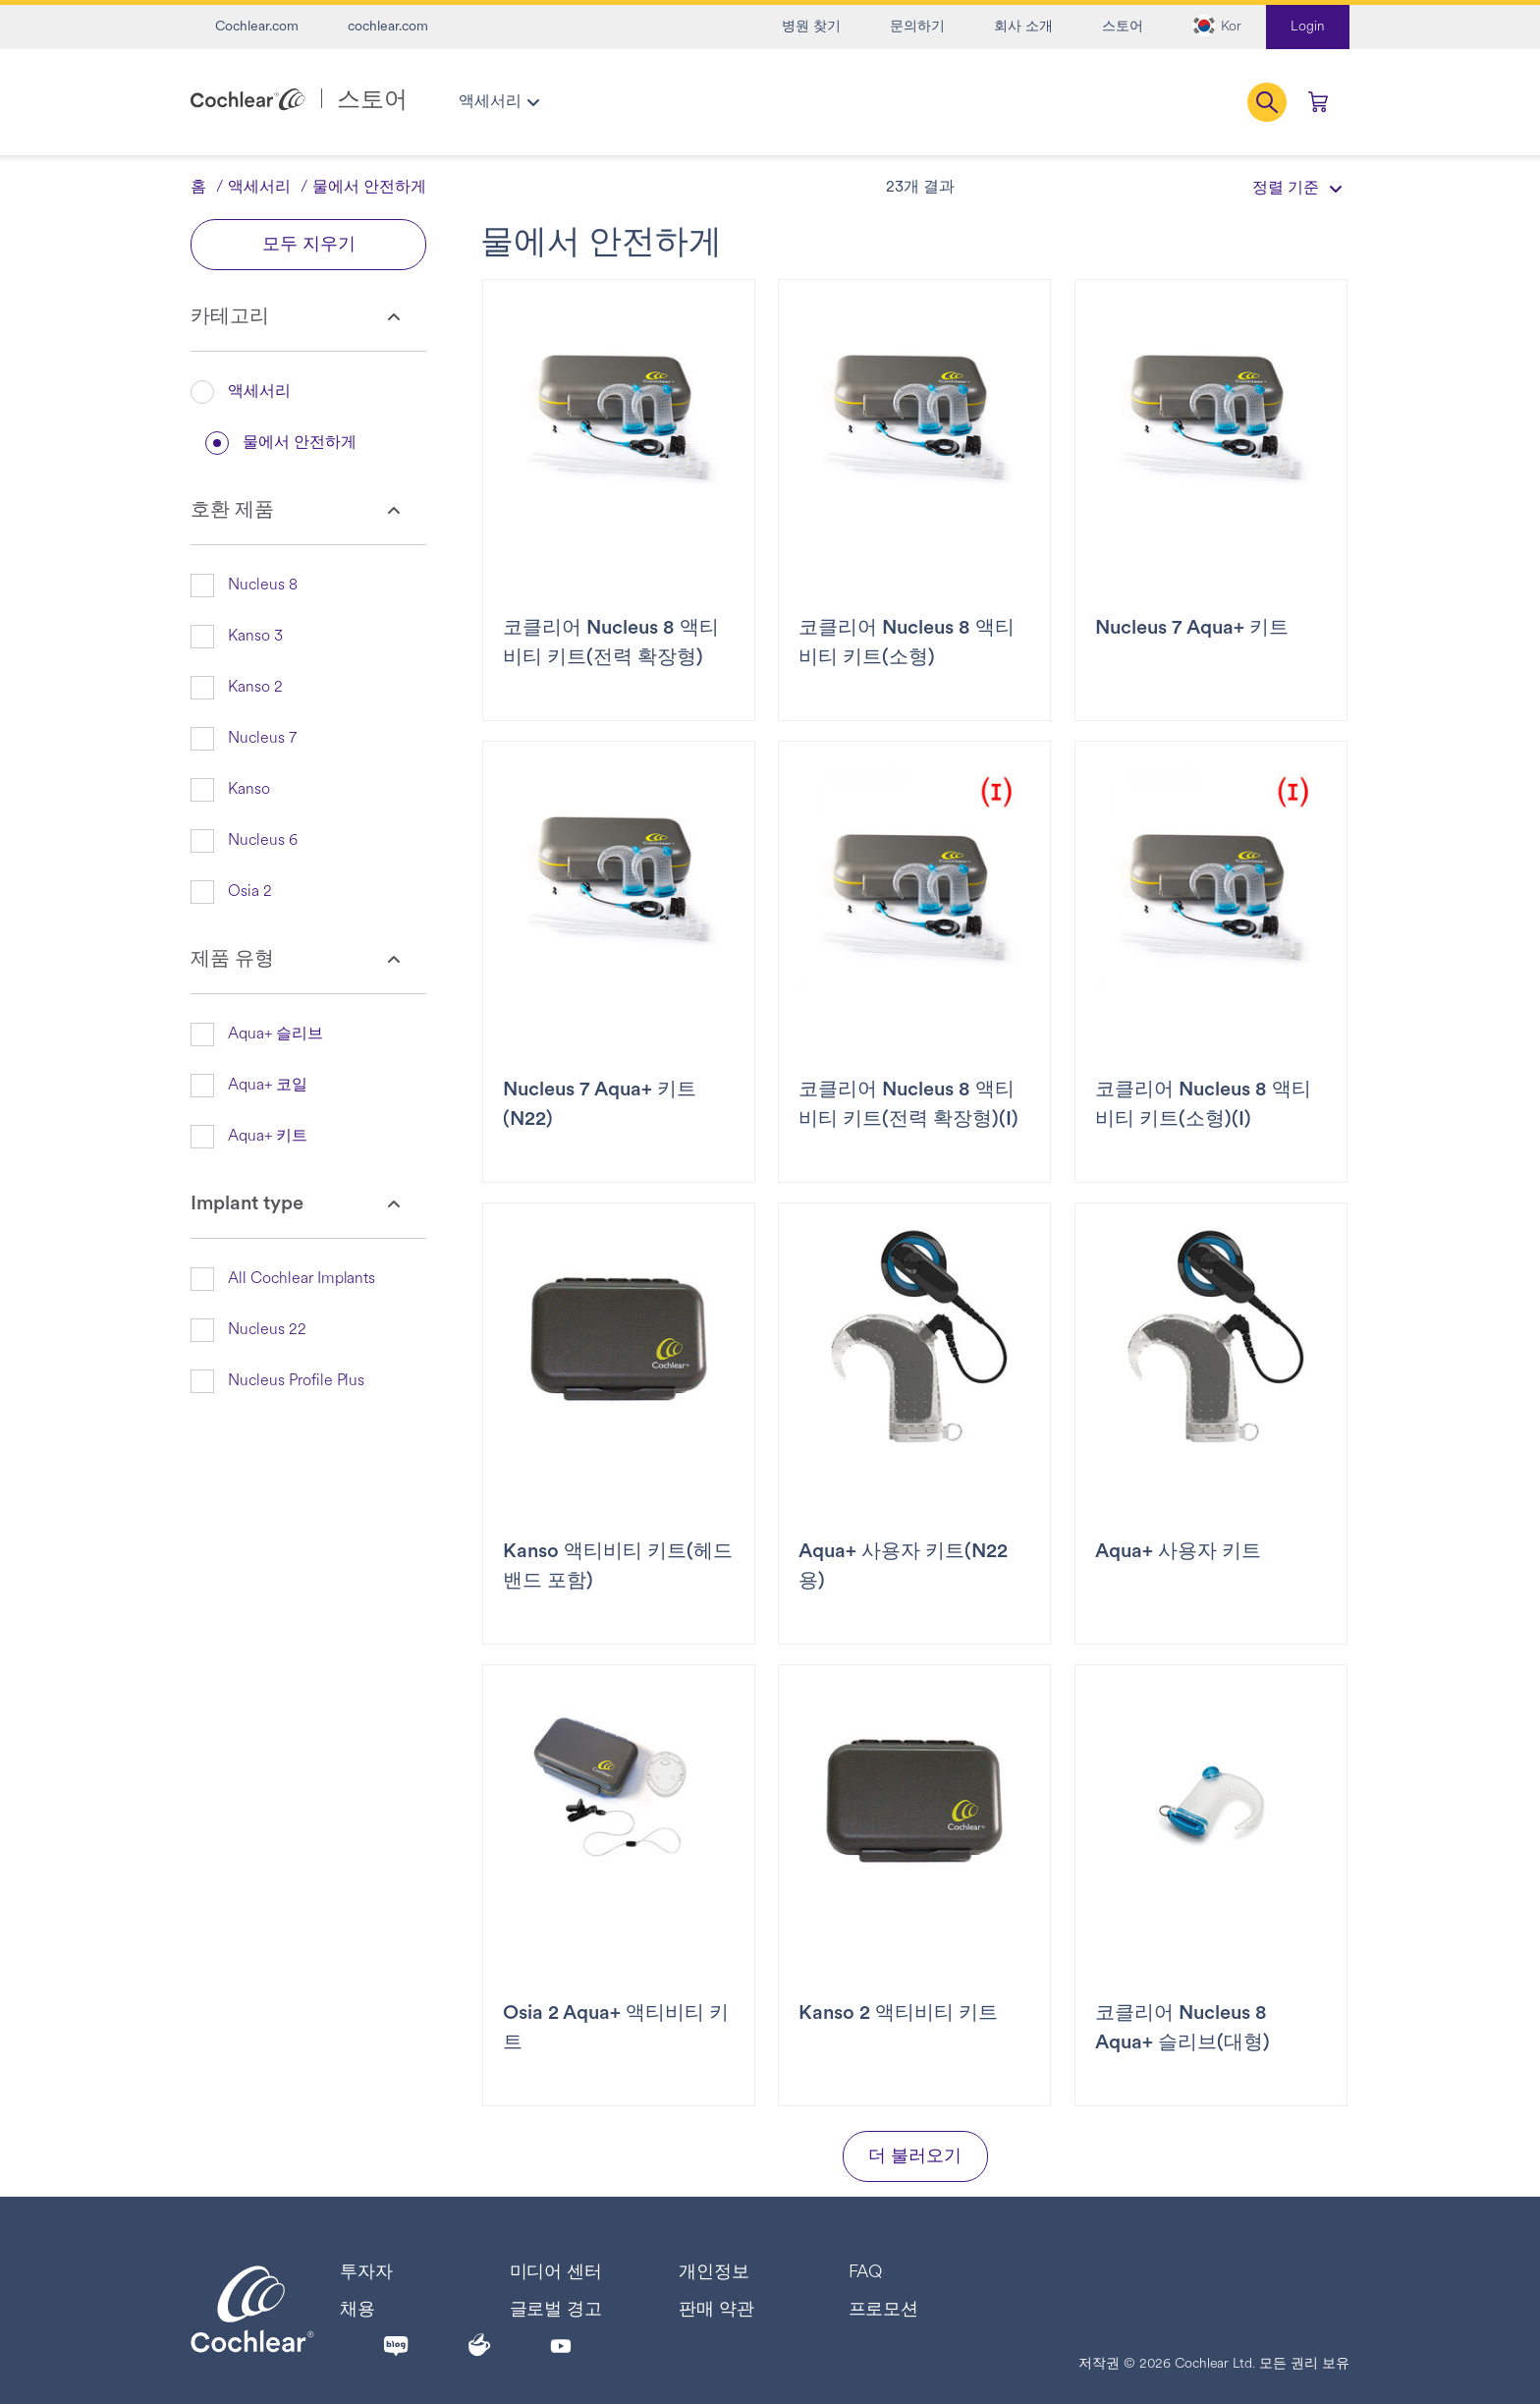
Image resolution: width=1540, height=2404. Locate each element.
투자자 (366, 2273)
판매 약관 (716, 2310)
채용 (357, 2310)
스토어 (1122, 27)
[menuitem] (498, 102)
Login (1308, 27)
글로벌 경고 (556, 2310)
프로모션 (884, 2310)
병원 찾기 (811, 27)
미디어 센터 (556, 2273)
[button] (1217, 27)
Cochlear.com (257, 27)
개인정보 (714, 2273)
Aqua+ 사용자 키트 (1178, 1552)
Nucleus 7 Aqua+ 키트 (1192, 629)
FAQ (866, 2273)
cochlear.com (388, 27)
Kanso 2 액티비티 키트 (898, 2014)
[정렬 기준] (1290, 187)
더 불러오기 (915, 2157)
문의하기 (917, 27)
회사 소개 (1023, 27)
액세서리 (259, 188)
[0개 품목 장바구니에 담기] (1318, 102)
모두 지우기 (309, 245)
